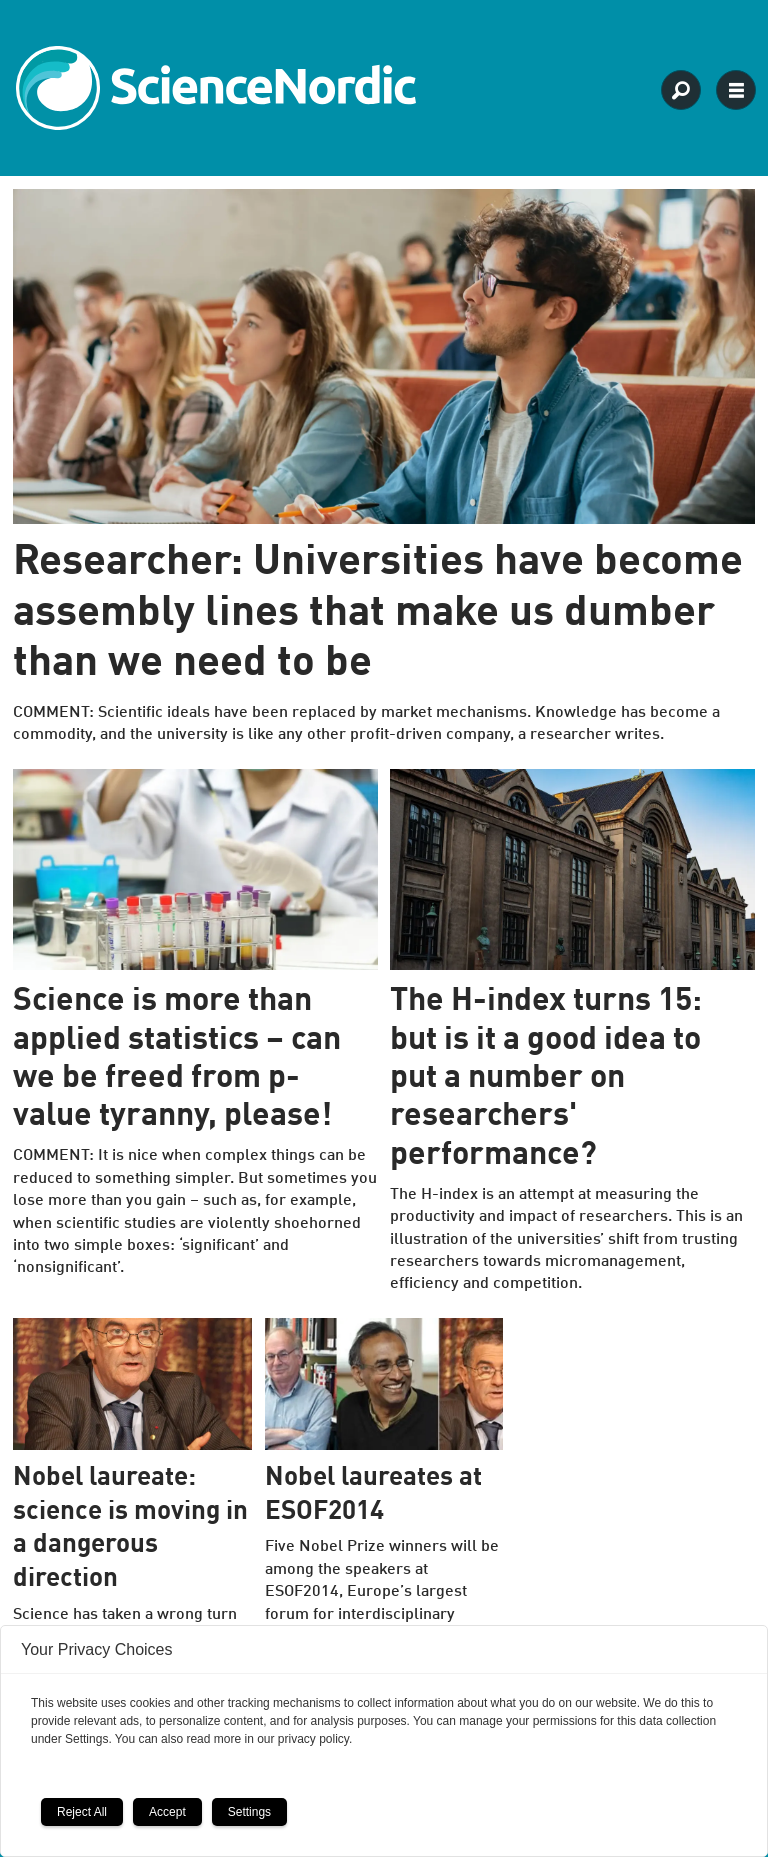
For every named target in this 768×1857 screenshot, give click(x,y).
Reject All (82, 1812)
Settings (249, 1812)
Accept (167, 1812)
